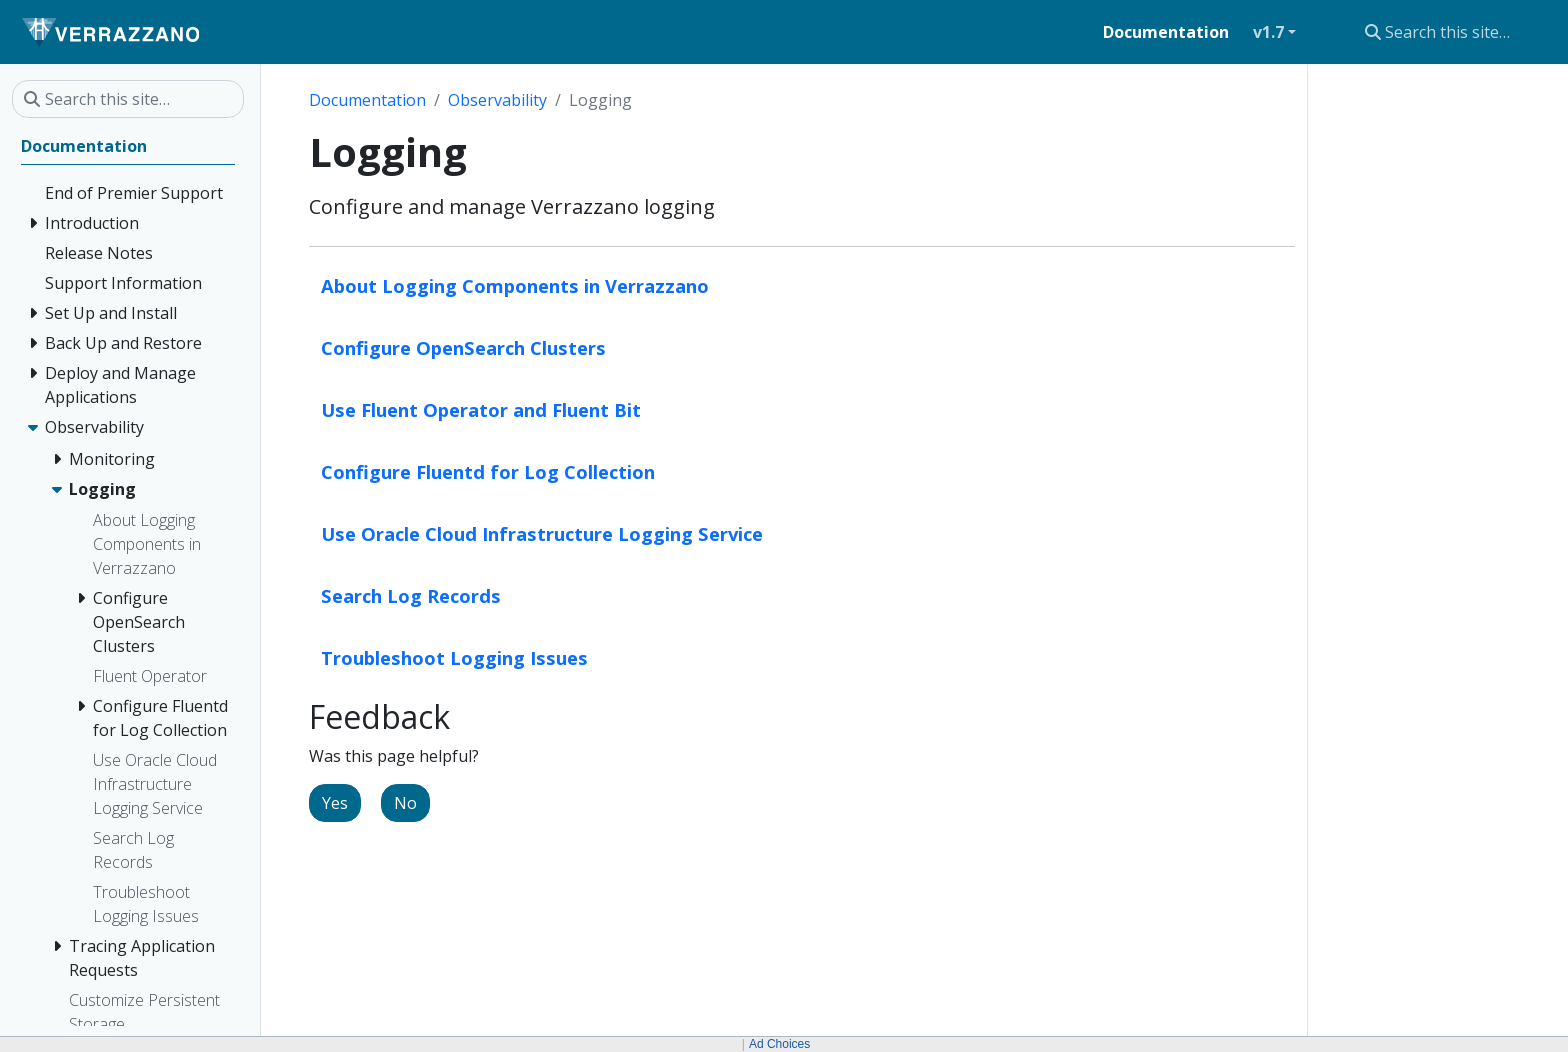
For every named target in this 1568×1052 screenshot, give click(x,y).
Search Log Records (411, 595)
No (405, 803)
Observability (497, 100)
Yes (335, 803)
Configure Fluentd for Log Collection (488, 471)
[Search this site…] (1454, 32)
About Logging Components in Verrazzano (515, 285)
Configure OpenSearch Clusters (463, 347)
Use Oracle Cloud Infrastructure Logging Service (542, 533)
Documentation (367, 100)
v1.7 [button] (1268, 32)
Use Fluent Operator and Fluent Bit (481, 409)
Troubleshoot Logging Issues (454, 657)
